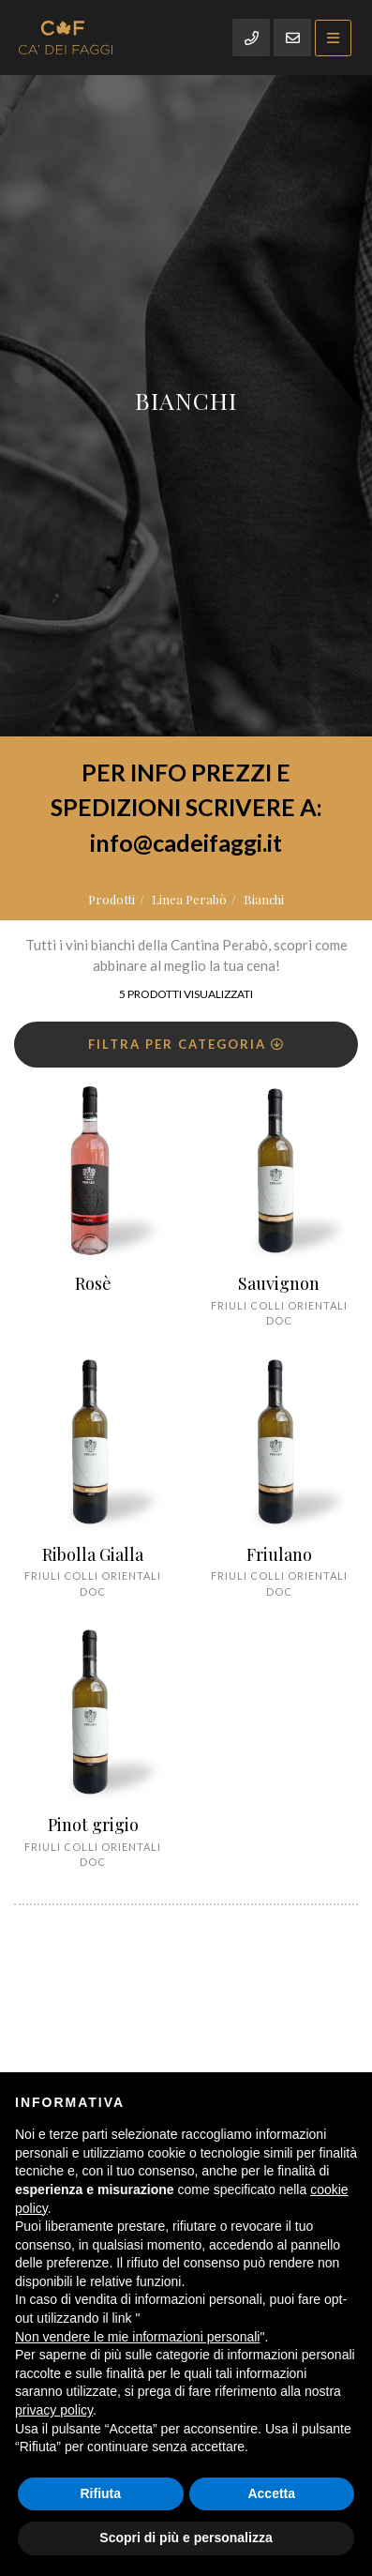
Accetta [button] (271, 2493)
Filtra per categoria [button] (186, 1044)
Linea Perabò (189, 899)
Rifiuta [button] (100, 2493)
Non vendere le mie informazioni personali (137, 2336)
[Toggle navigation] (333, 38)
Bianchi (264, 899)
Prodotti (111, 899)
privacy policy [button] (54, 2409)
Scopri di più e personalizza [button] (185, 2537)
